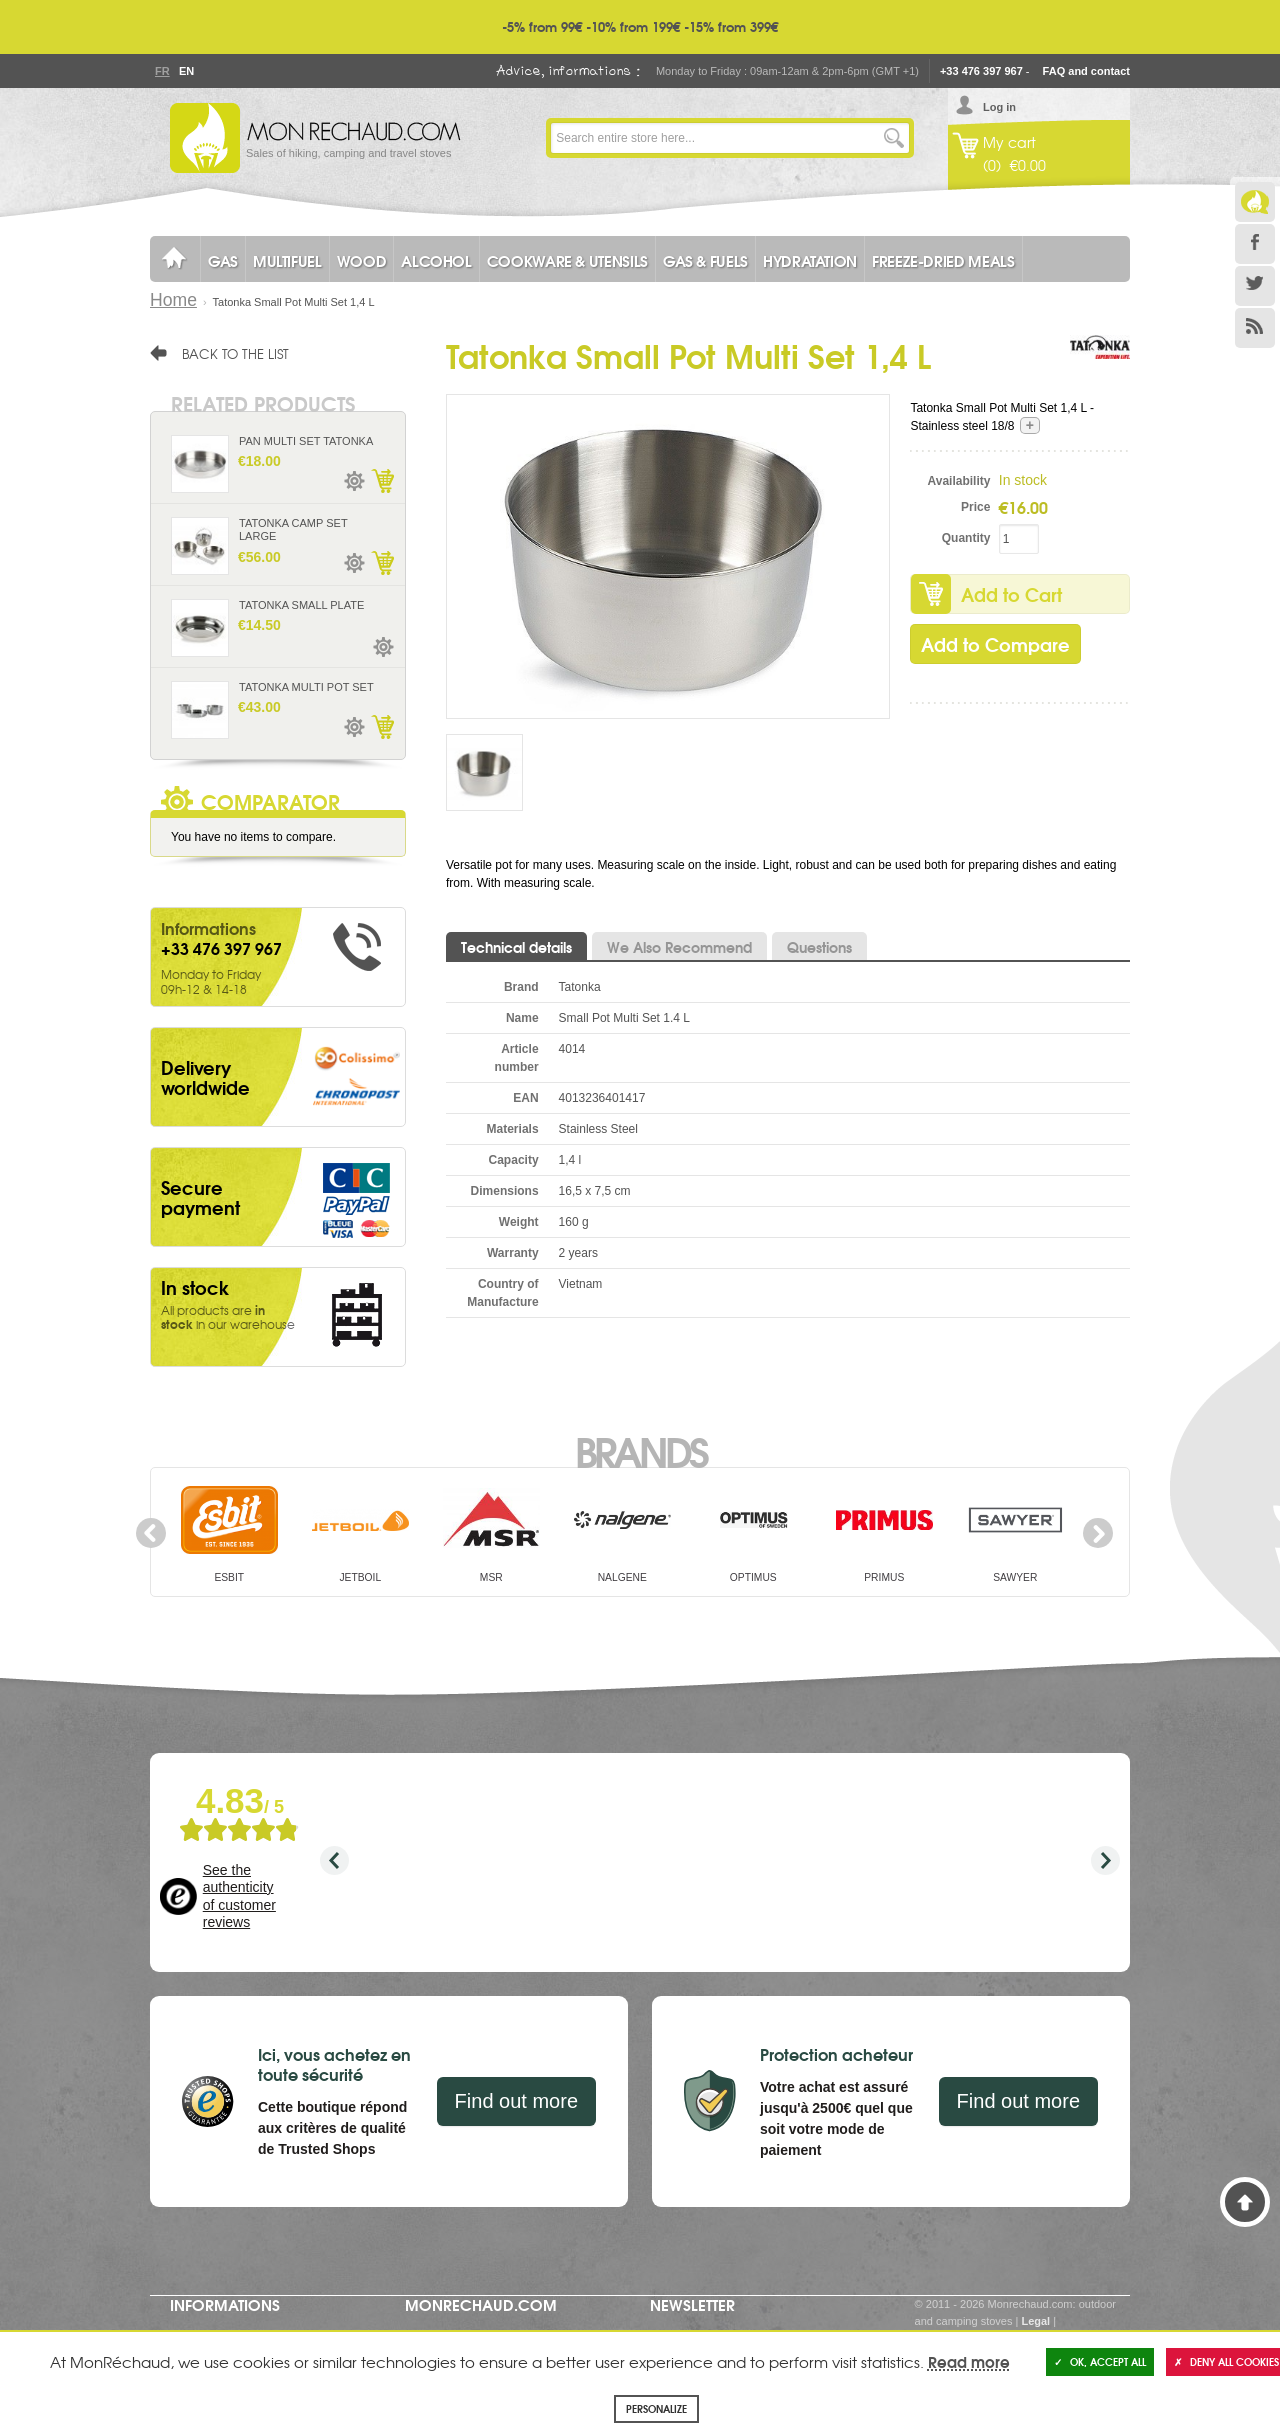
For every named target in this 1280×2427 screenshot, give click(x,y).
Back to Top (1245, 2202)
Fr (162, 71)
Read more (969, 2361)
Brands (640, 1450)
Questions (819, 947)
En (186, 71)
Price (975, 507)
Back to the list (235, 353)
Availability (959, 481)
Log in (999, 107)
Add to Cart (1011, 594)
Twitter (1255, 286)
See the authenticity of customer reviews (239, 1896)
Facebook (1255, 244)
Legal (1035, 2321)
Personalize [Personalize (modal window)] (656, 2408)
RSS (1255, 328)
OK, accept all (1100, 2361)
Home (173, 300)
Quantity (966, 538)
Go (894, 138)
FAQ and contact (1086, 71)
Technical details (516, 947)
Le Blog (1255, 202)
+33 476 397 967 (981, 71)
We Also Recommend (679, 947)
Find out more (516, 2101)
